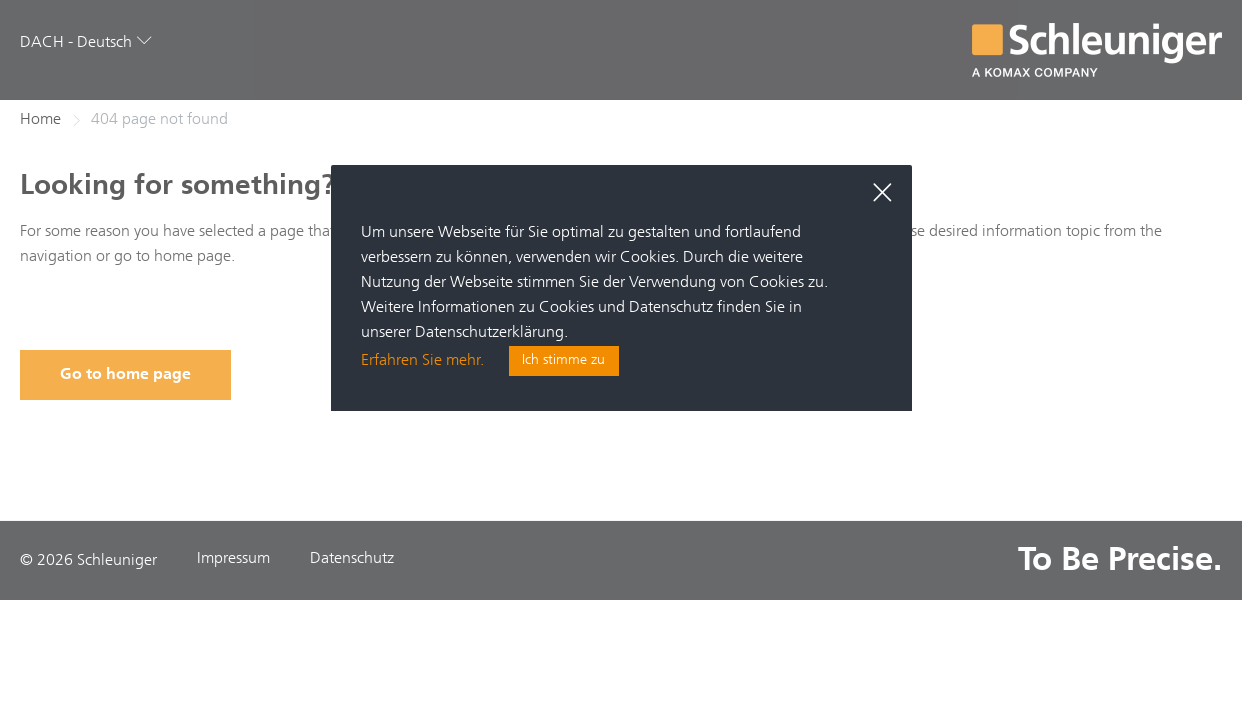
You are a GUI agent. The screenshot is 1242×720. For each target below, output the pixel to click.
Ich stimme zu (563, 362)
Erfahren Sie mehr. (422, 362)
